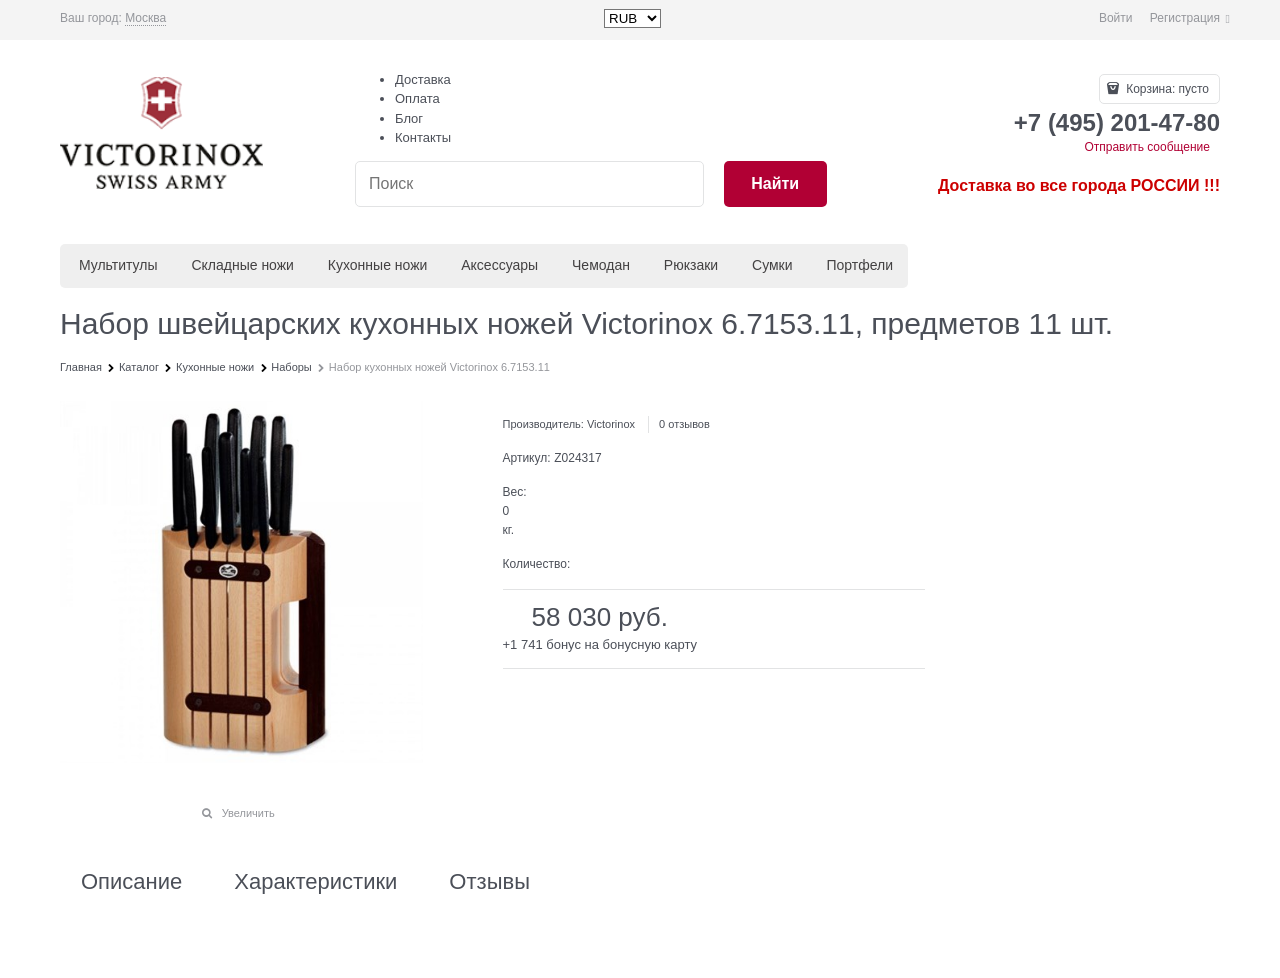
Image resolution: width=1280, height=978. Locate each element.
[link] (145, 18)
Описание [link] (131, 882)
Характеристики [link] (315, 882)
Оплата (417, 98)
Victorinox (611, 424)
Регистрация (1185, 18)
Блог (409, 118)
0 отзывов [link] (684, 424)
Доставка (423, 79)
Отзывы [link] (489, 882)
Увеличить (248, 813)
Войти (1116, 18)
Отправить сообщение (1147, 147)
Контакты (423, 137)
